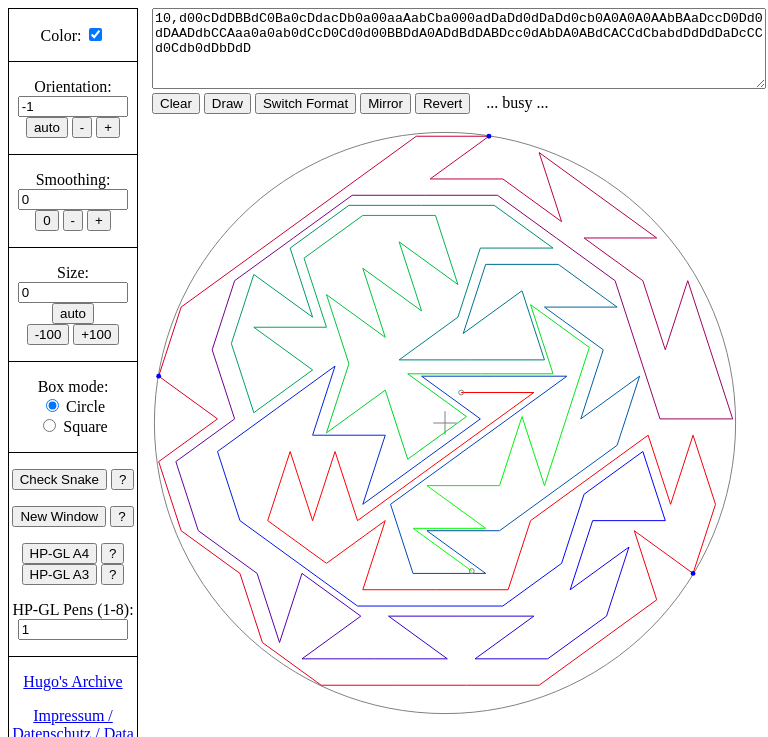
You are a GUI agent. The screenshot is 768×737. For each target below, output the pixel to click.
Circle (85, 406)
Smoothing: (73, 179)
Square (85, 426)
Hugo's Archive (72, 681)
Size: (73, 272)
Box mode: (73, 386)
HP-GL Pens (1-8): (72, 609)
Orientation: (72, 86)
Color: (61, 35)
